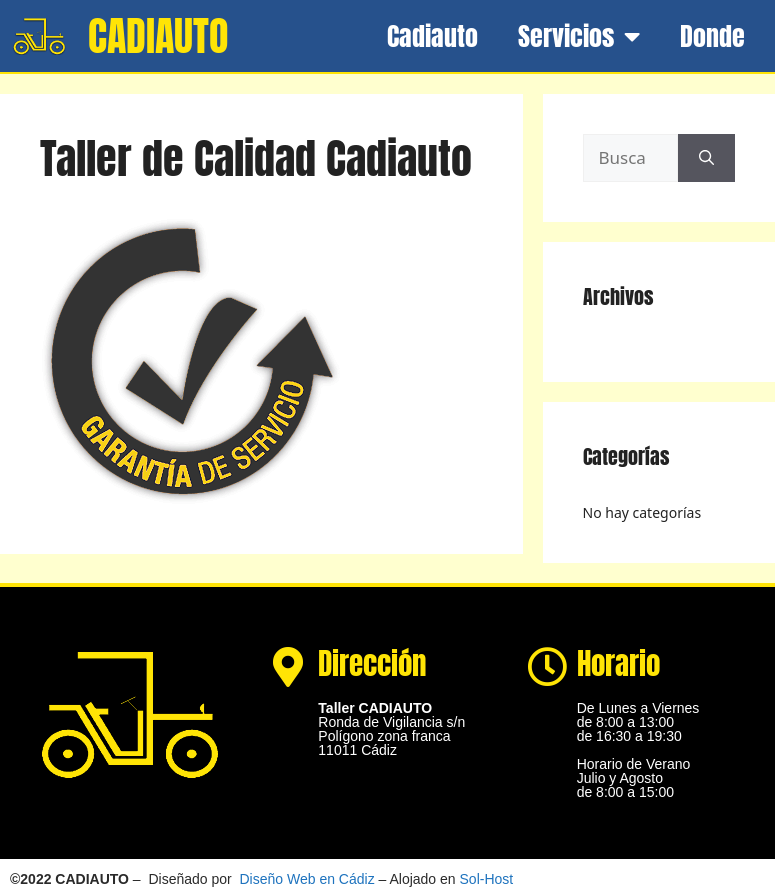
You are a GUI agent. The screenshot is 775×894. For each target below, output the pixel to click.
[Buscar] (706, 158)
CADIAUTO (158, 36)
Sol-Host (487, 879)
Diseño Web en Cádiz (307, 879)
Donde (712, 36)
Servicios (579, 36)
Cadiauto (432, 36)
